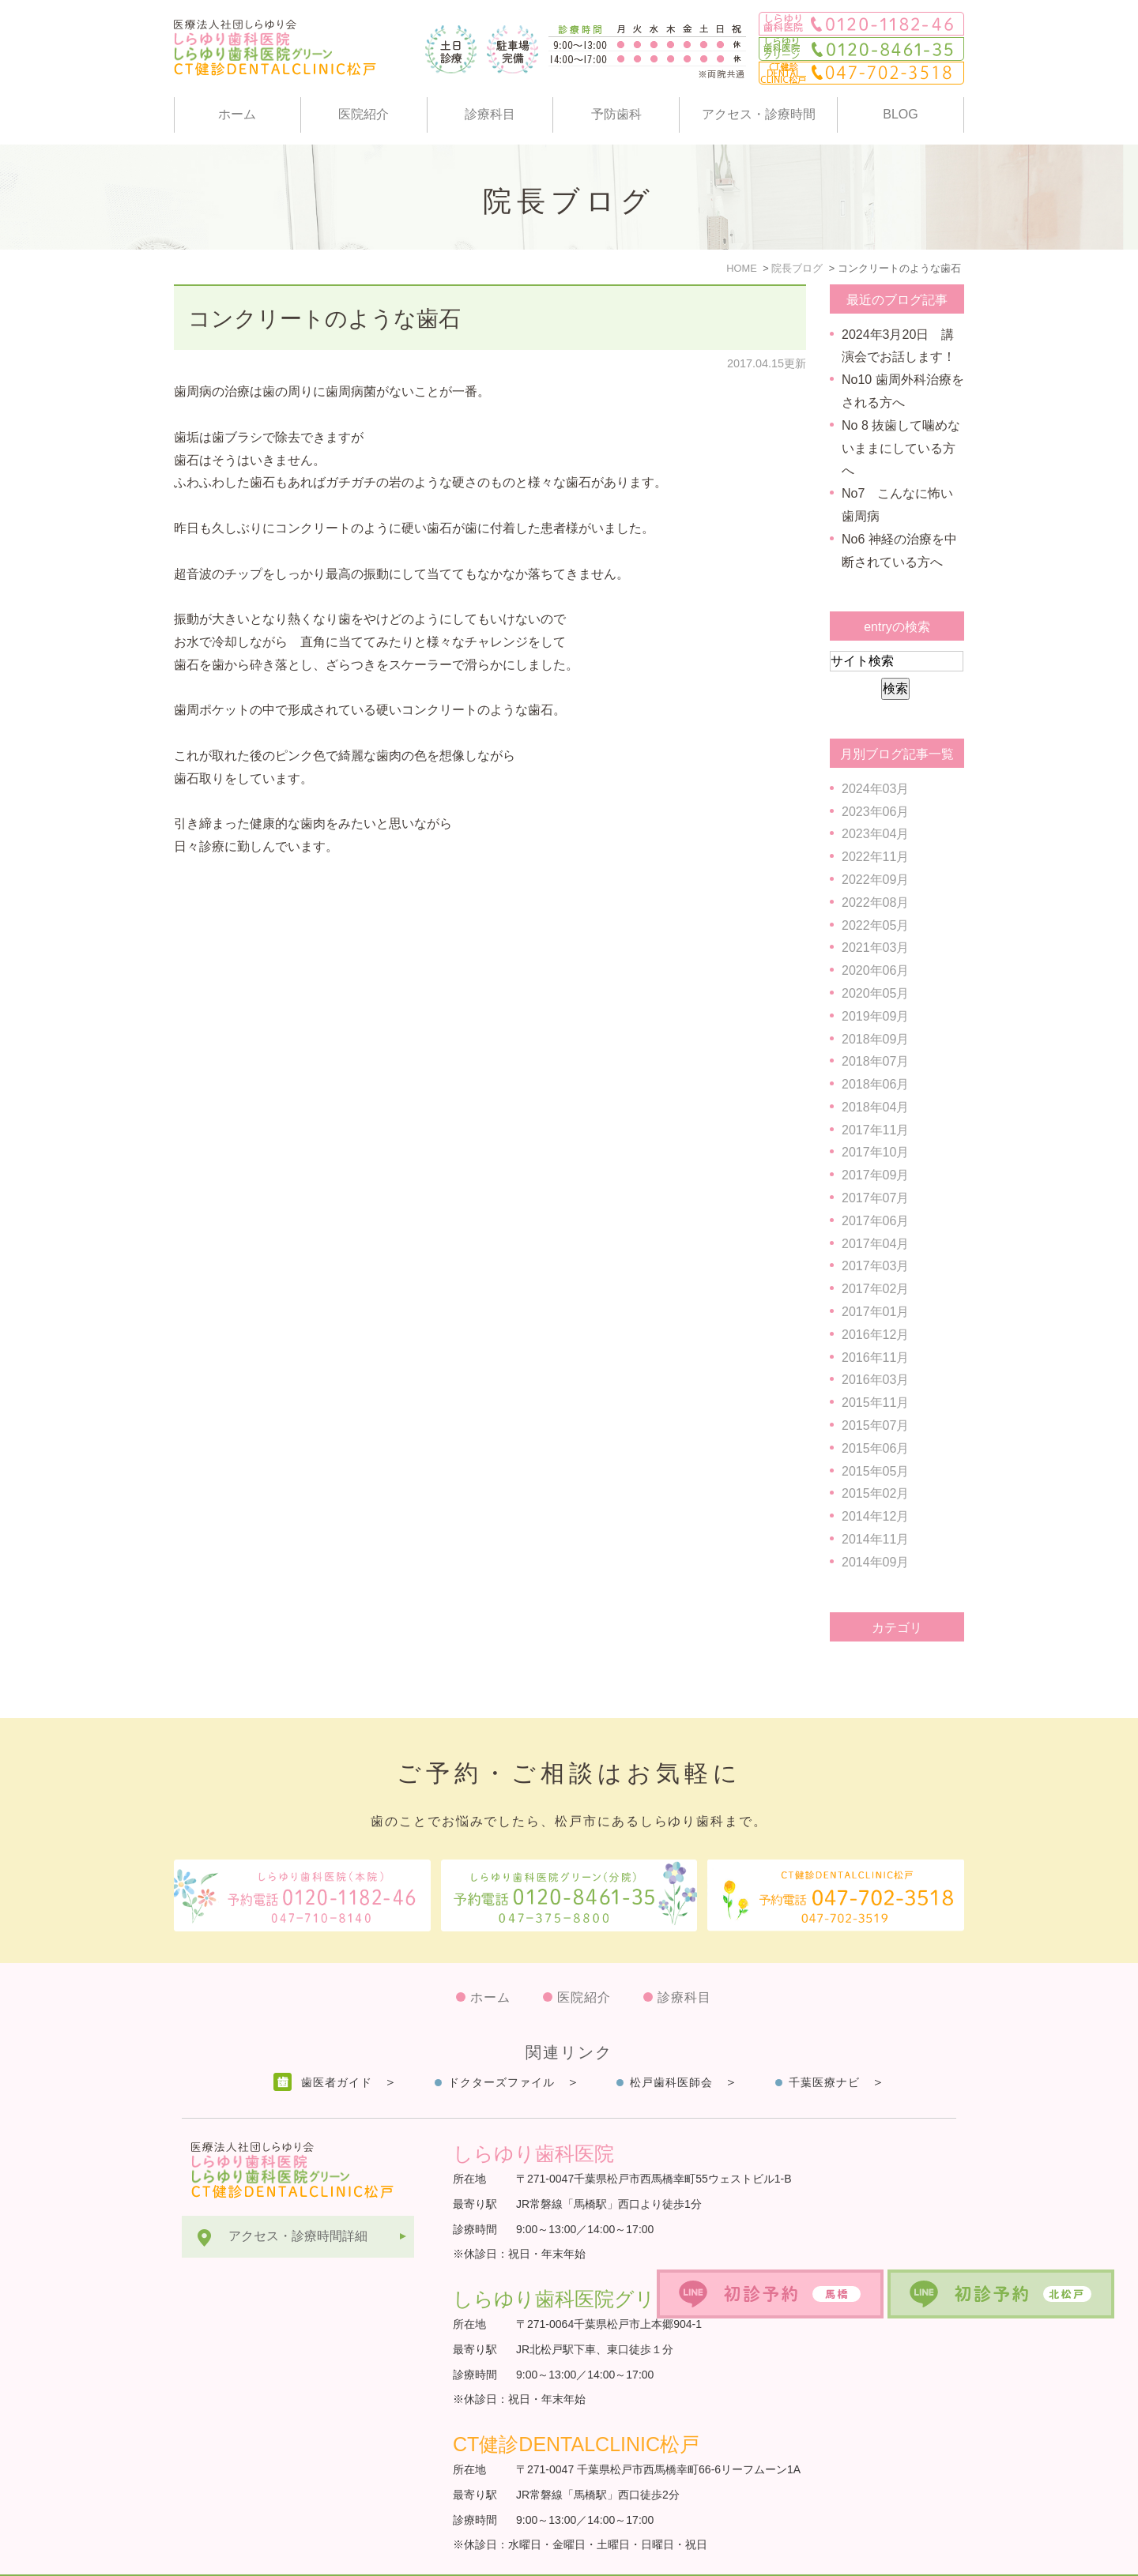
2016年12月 (875, 1334)
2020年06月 (875, 970)
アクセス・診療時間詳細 (297, 2197)
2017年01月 (875, 1311)
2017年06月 (875, 1221)
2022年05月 (875, 925)
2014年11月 (875, 1539)
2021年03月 (875, 947)
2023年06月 (875, 811)
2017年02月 (875, 1289)
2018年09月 (875, 1039)
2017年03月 (875, 1266)
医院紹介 (363, 114)
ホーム (237, 114)
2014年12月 (875, 1516)
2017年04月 (875, 1243)
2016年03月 (875, 1379)
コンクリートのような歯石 (324, 318)
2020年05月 (875, 993)
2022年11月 (875, 856)
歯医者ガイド (336, 2043)
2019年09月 (875, 1016)
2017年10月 (875, 1152)
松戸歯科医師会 (671, 2043)
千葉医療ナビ (824, 2043)
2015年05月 (875, 1471)
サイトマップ (220, 2556)
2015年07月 (875, 1425)
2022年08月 (875, 902)
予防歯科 (616, 114)
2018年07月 (875, 1061)
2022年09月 (875, 879)
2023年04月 (875, 833)
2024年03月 (875, 788)
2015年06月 (875, 1448)
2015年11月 (875, 1402)
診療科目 (490, 114)
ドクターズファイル (501, 2043)
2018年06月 (875, 1084)
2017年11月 (875, 1130)
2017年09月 (875, 1175)
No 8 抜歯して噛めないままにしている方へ (901, 448)
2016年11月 (875, 1357)
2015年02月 (875, 1493)
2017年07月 (875, 1198)
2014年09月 (875, 1562)
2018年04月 (875, 1107)
